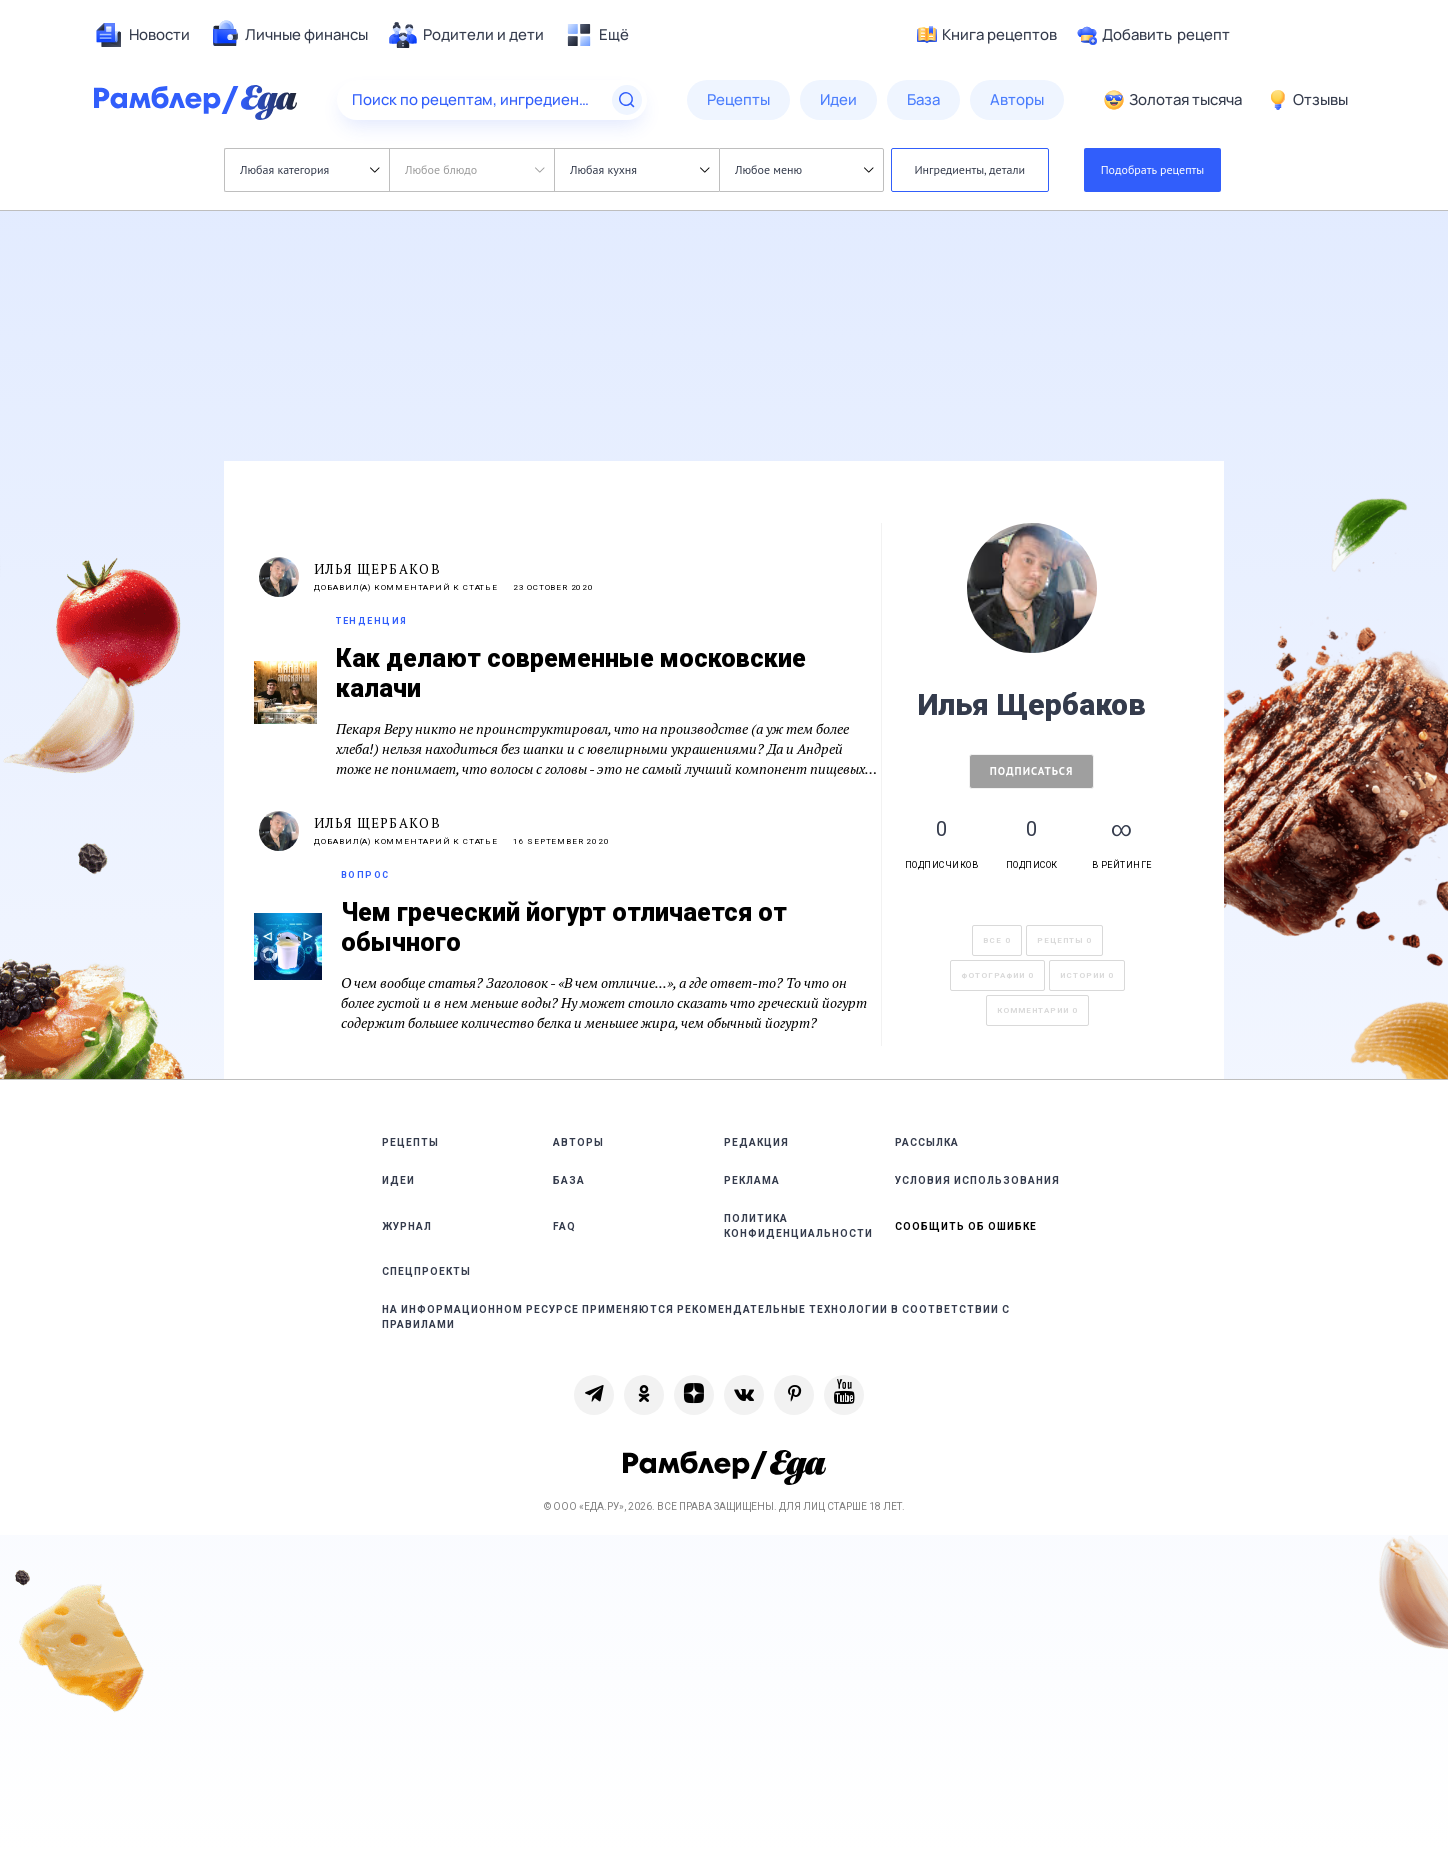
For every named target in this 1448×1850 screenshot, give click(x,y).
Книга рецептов (987, 35)
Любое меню (804, 169)
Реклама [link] (752, 1180)
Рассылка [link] (927, 1142)
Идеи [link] (398, 1180)
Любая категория (309, 169)
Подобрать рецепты (1153, 169)
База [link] (569, 1180)
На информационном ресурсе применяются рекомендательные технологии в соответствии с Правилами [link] (696, 1317)
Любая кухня (639, 169)
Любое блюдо (474, 169)
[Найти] (627, 100)
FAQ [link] (564, 1226)
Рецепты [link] (410, 1142)
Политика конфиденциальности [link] (798, 1226)
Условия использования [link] (977, 1180)
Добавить (1153, 35)
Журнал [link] (407, 1226)
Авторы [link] (578, 1142)
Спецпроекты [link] (426, 1271)
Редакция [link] (756, 1142)
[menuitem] (142, 35)
